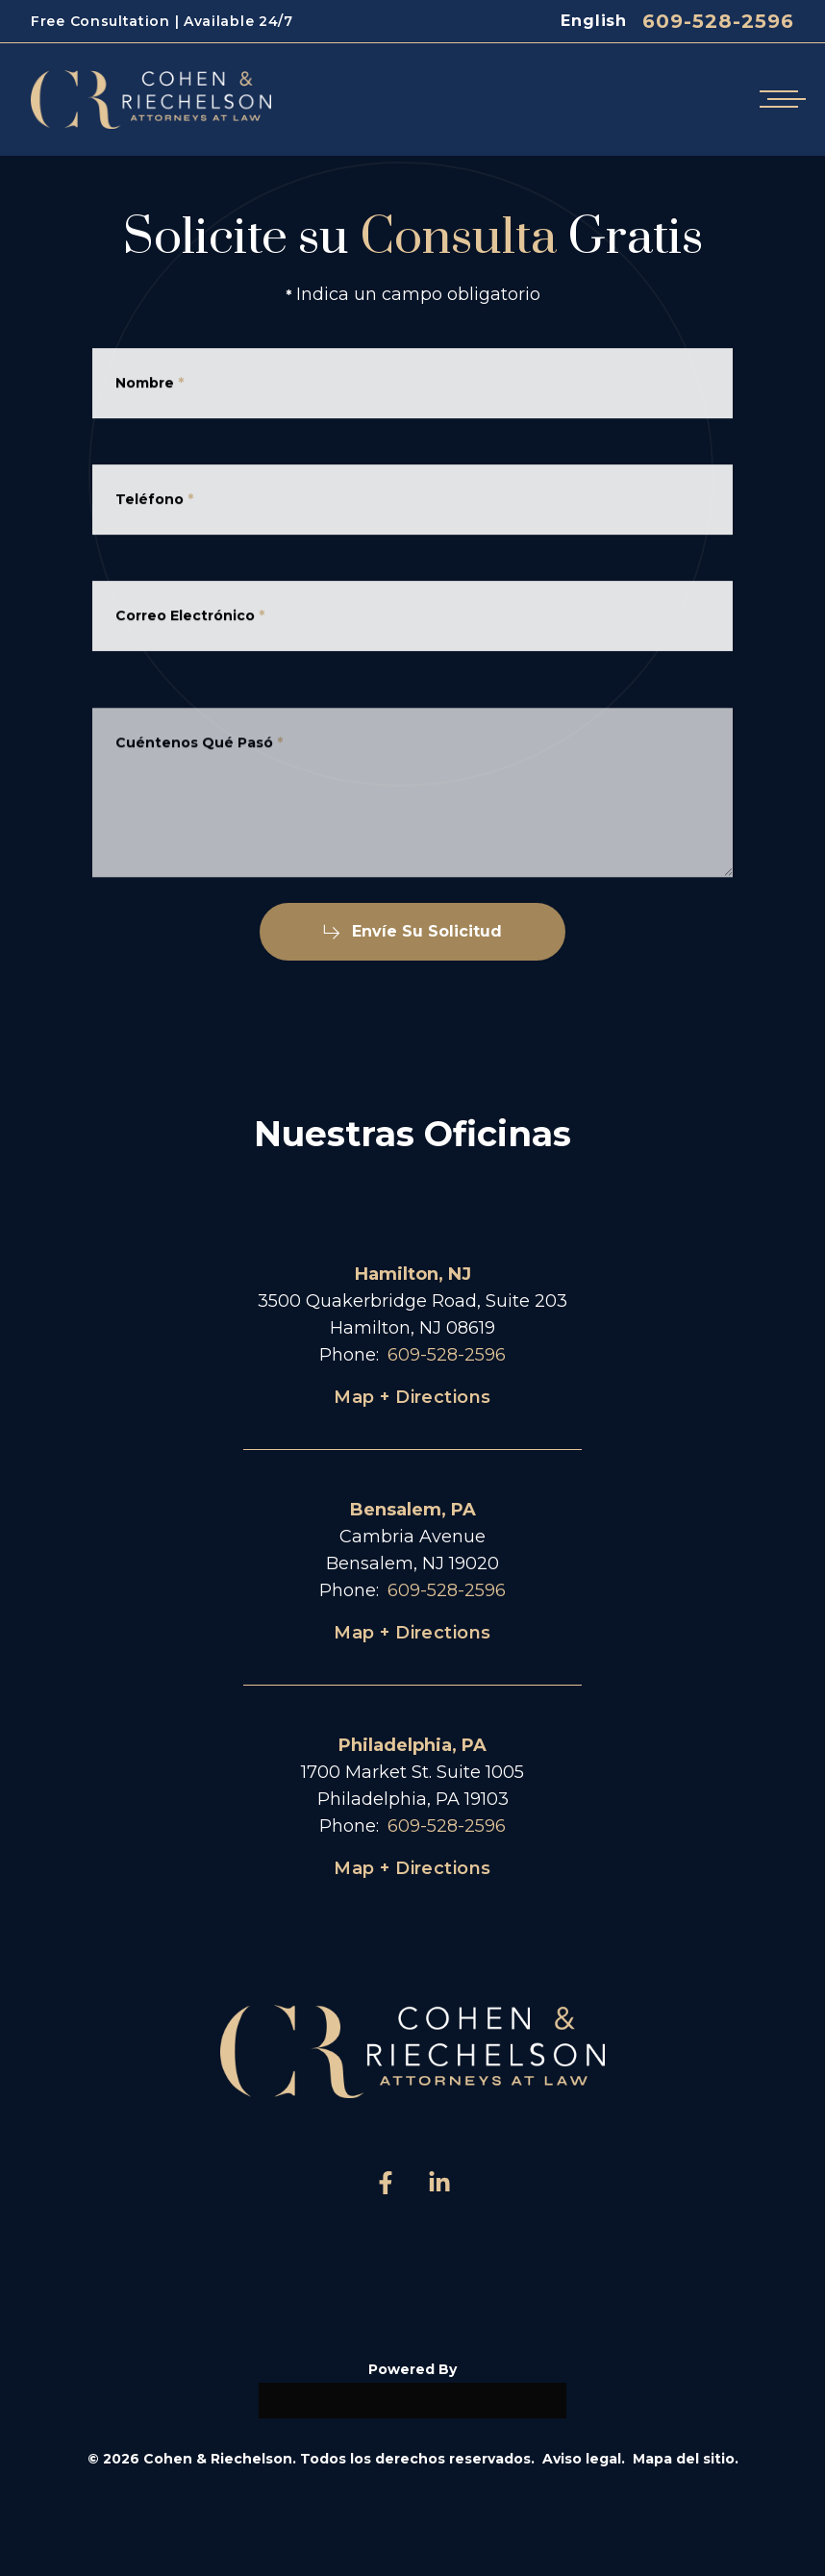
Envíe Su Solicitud (412, 931)
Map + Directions (412, 1397)
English (594, 21)
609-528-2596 (718, 21)
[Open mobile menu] (779, 99)
